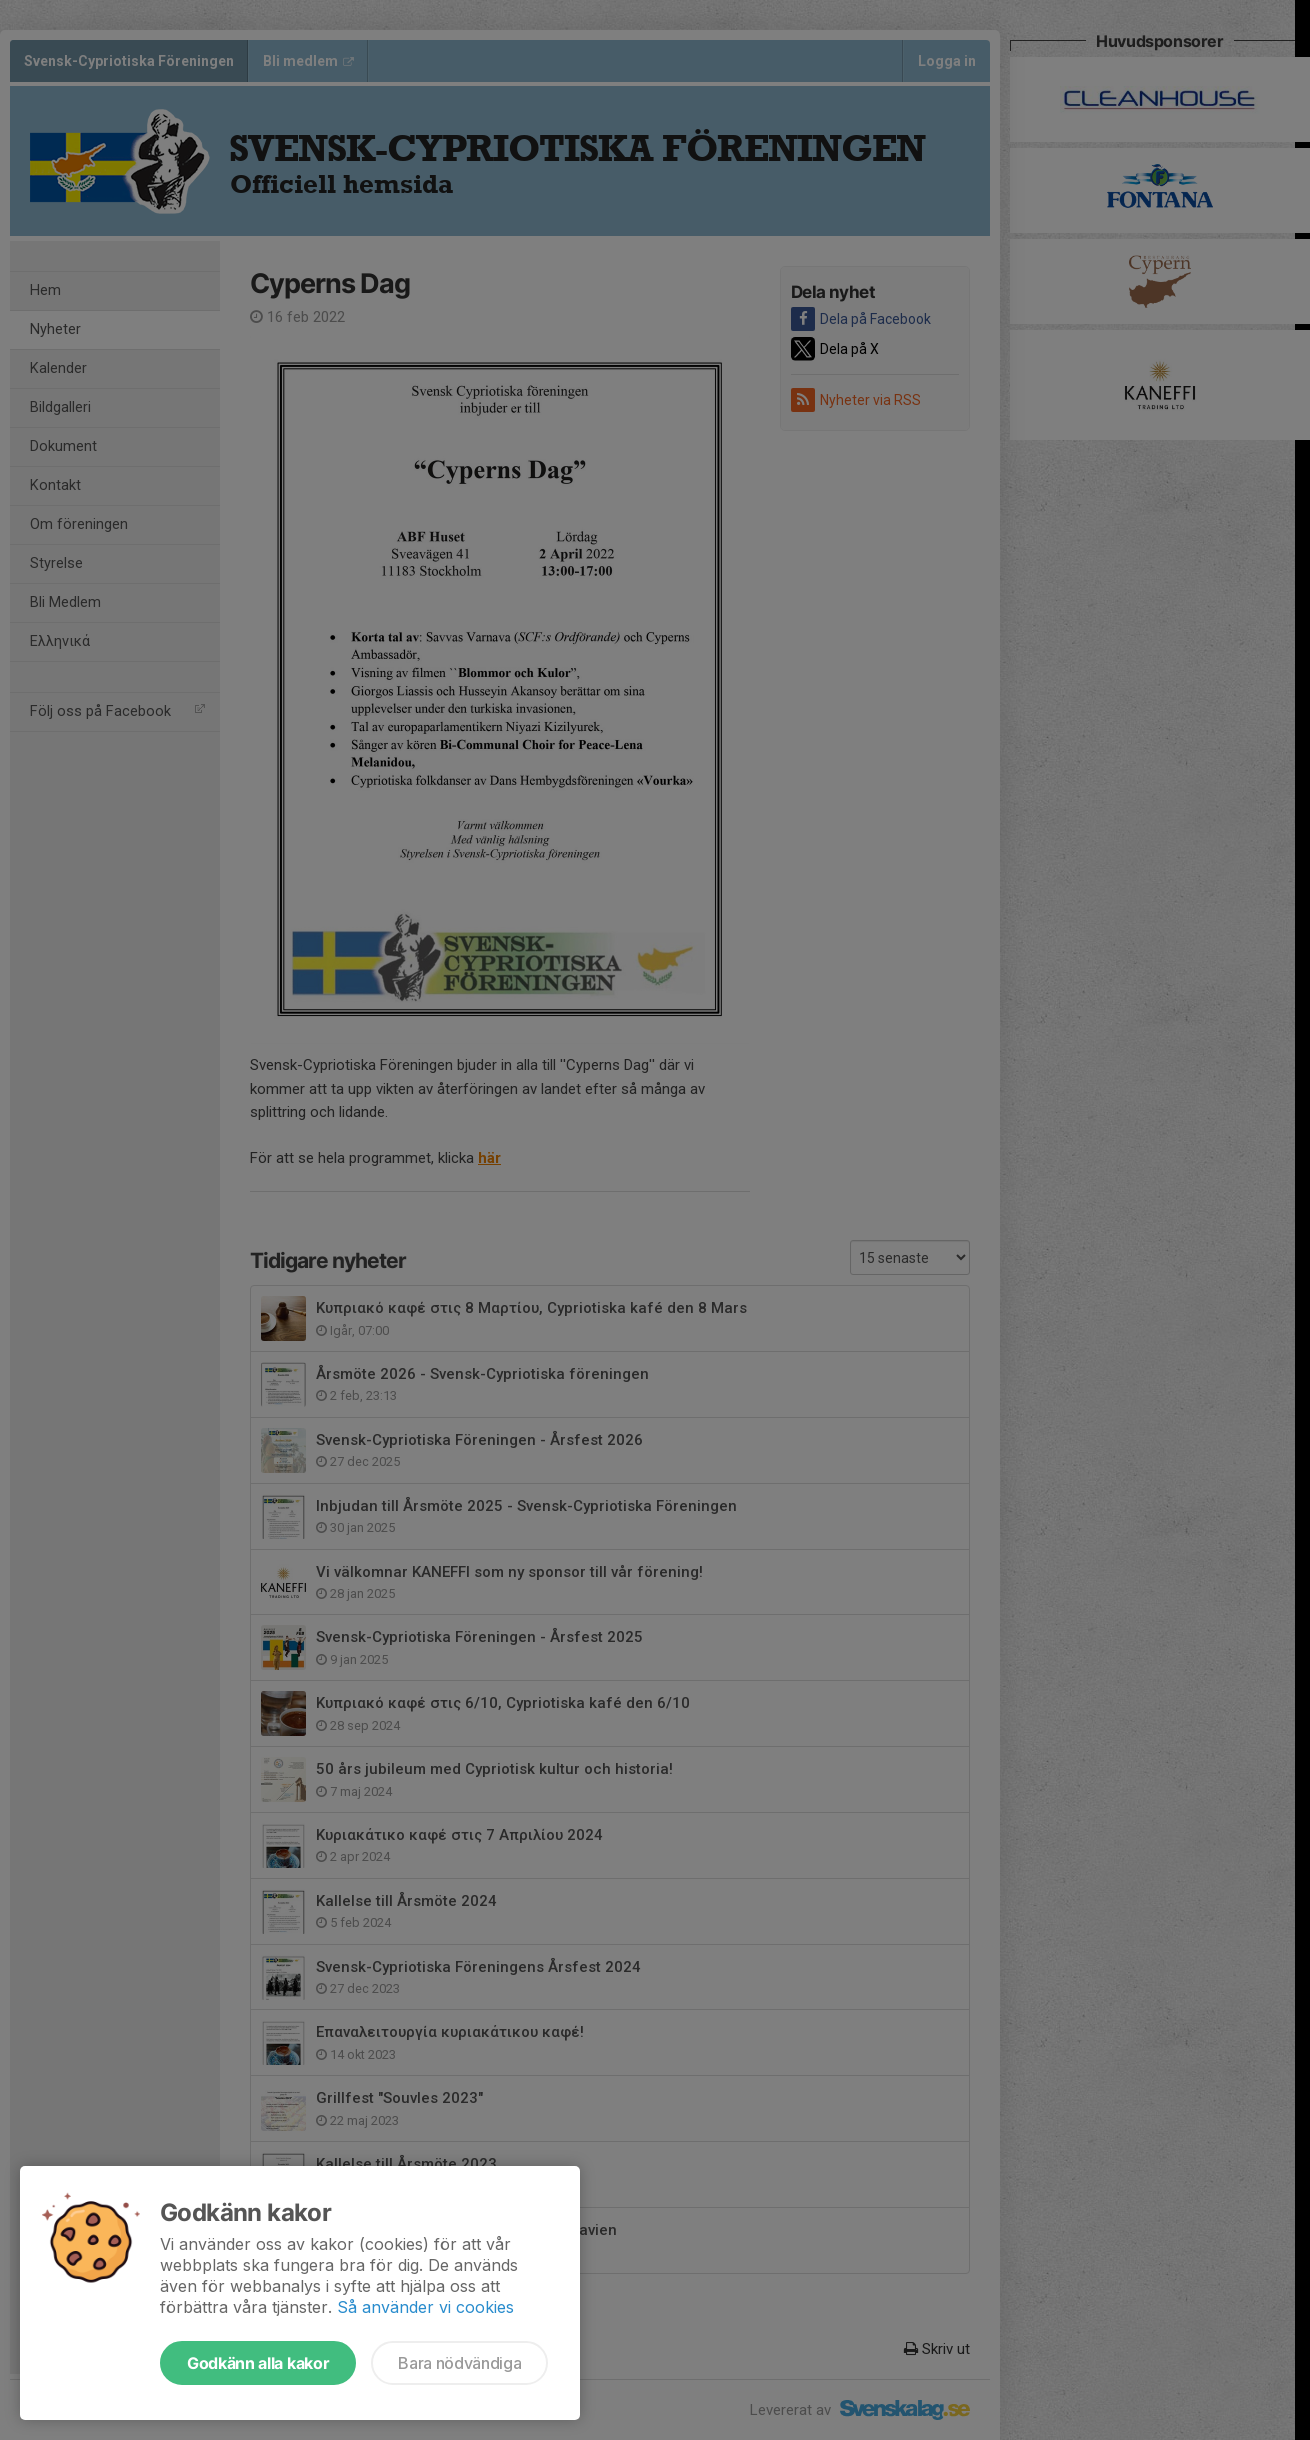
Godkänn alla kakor (258, 2363)
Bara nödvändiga (459, 2363)
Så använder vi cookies (425, 2307)
